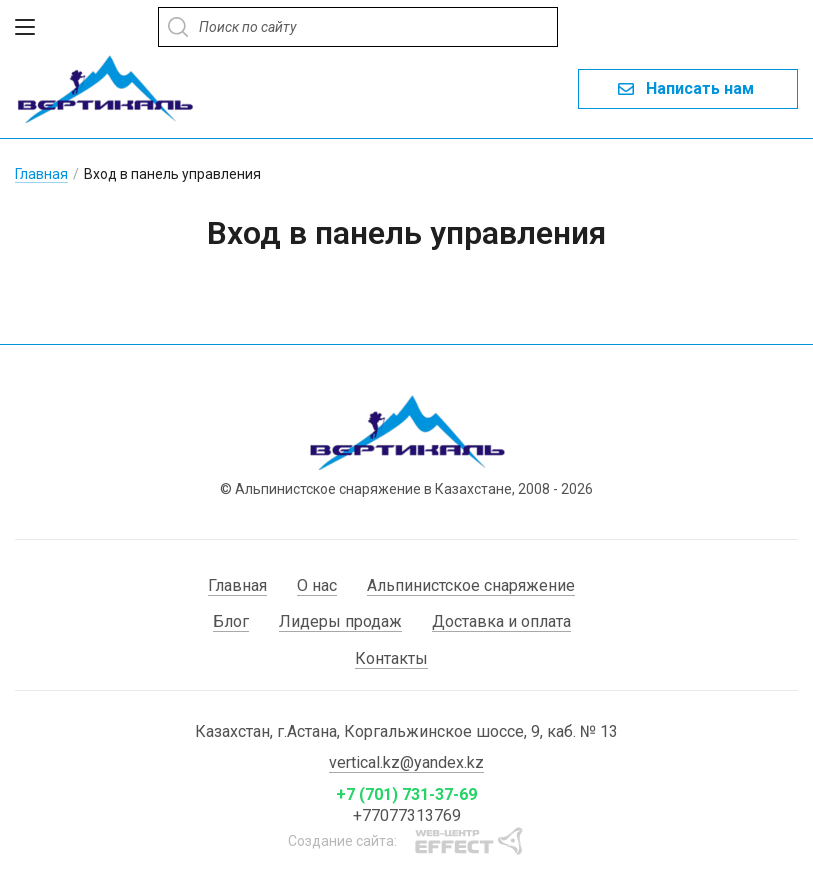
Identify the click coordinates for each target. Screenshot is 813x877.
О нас (317, 585)
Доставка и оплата (501, 621)
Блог (231, 621)
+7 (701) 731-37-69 (406, 794)
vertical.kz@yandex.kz (406, 762)
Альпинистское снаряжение (471, 585)
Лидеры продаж (340, 621)
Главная (41, 174)
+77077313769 (407, 815)
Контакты (391, 658)
